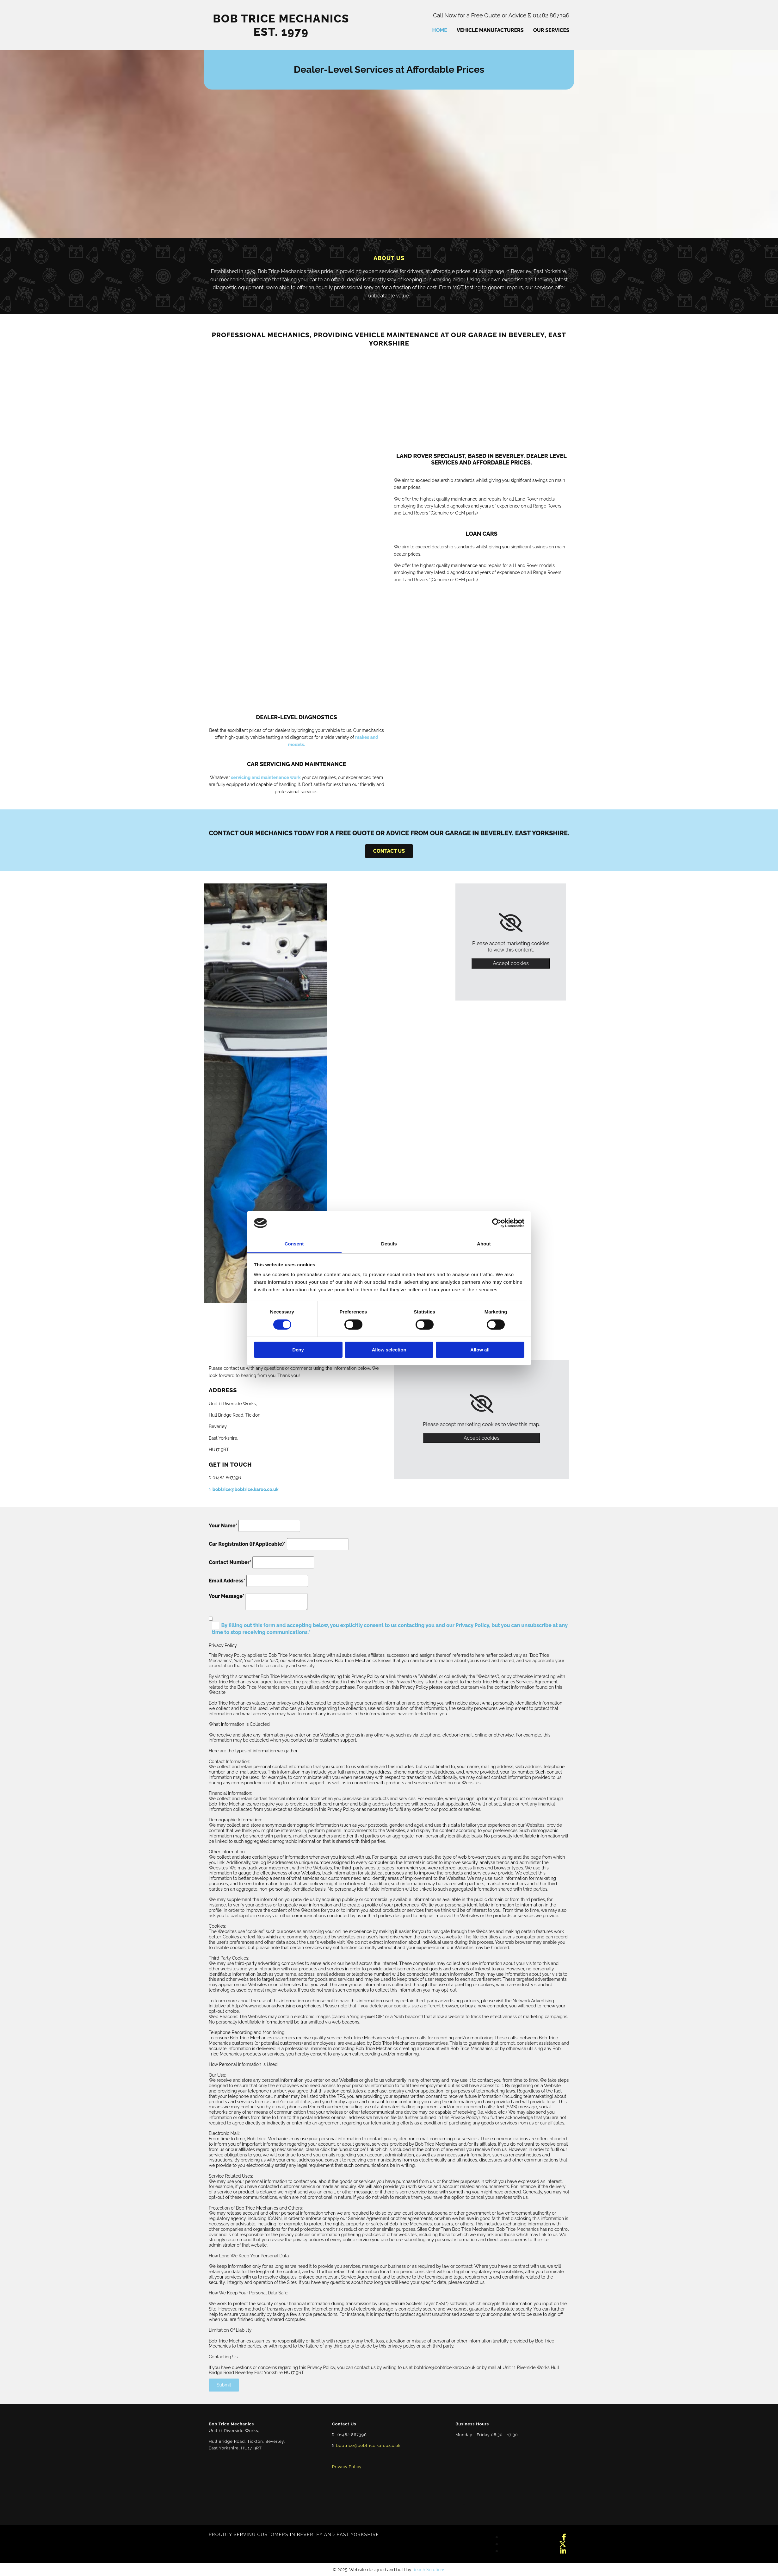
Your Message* (226, 1596)
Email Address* (227, 1581)
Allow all (480, 1349)
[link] (510, 922)
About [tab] (484, 1243)
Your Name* (223, 1526)
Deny (298, 1349)
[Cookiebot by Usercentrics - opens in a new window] (496, 1223)
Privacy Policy (346, 2466)
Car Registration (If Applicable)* (247, 1544)
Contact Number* (230, 1562)
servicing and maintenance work (265, 777)
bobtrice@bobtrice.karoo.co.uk (244, 1489)
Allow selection (389, 1349)
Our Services (551, 30)
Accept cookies (510, 963)
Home (439, 30)
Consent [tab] (294, 1243)
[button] (389, 851)
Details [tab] (389, 1243)
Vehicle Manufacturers (490, 30)
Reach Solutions (428, 2569)
